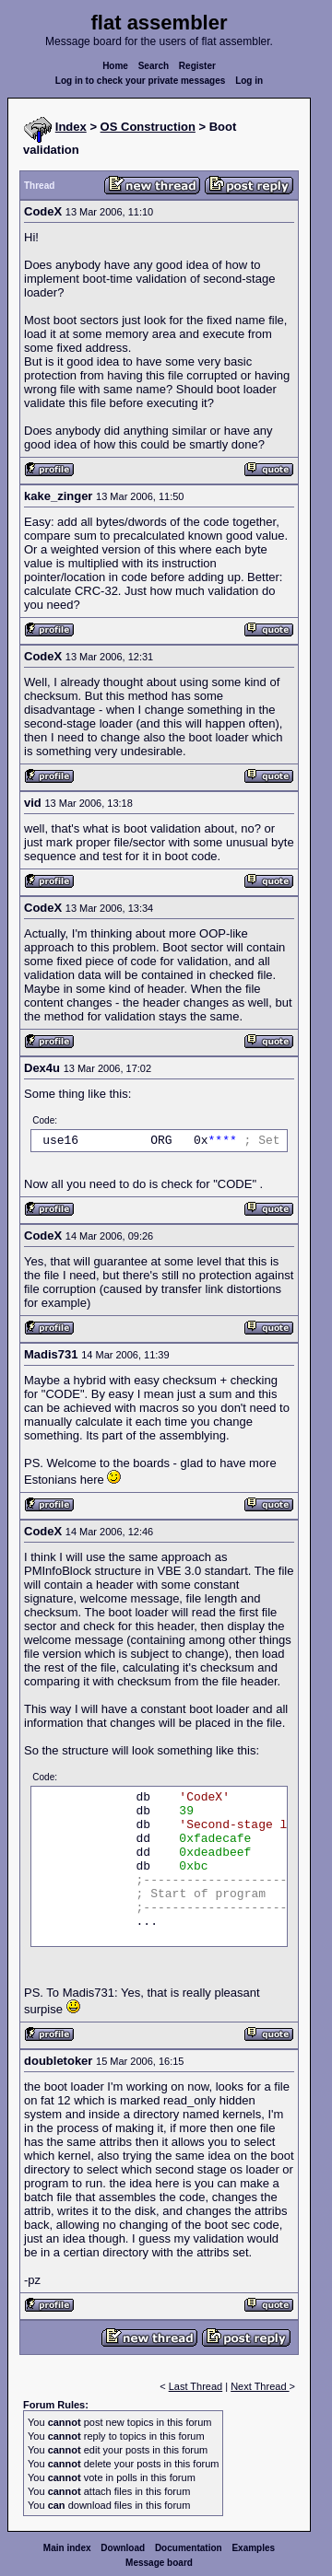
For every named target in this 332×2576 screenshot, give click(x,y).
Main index (67, 2548)
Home (115, 66)
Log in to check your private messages (140, 81)
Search (153, 66)
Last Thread (196, 2386)
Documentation (188, 2548)
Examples (253, 2548)
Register (197, 66)
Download (123, 2548)
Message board (159, 2563)
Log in (249, 81)
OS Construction (148, 127)
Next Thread (260, 2386)
